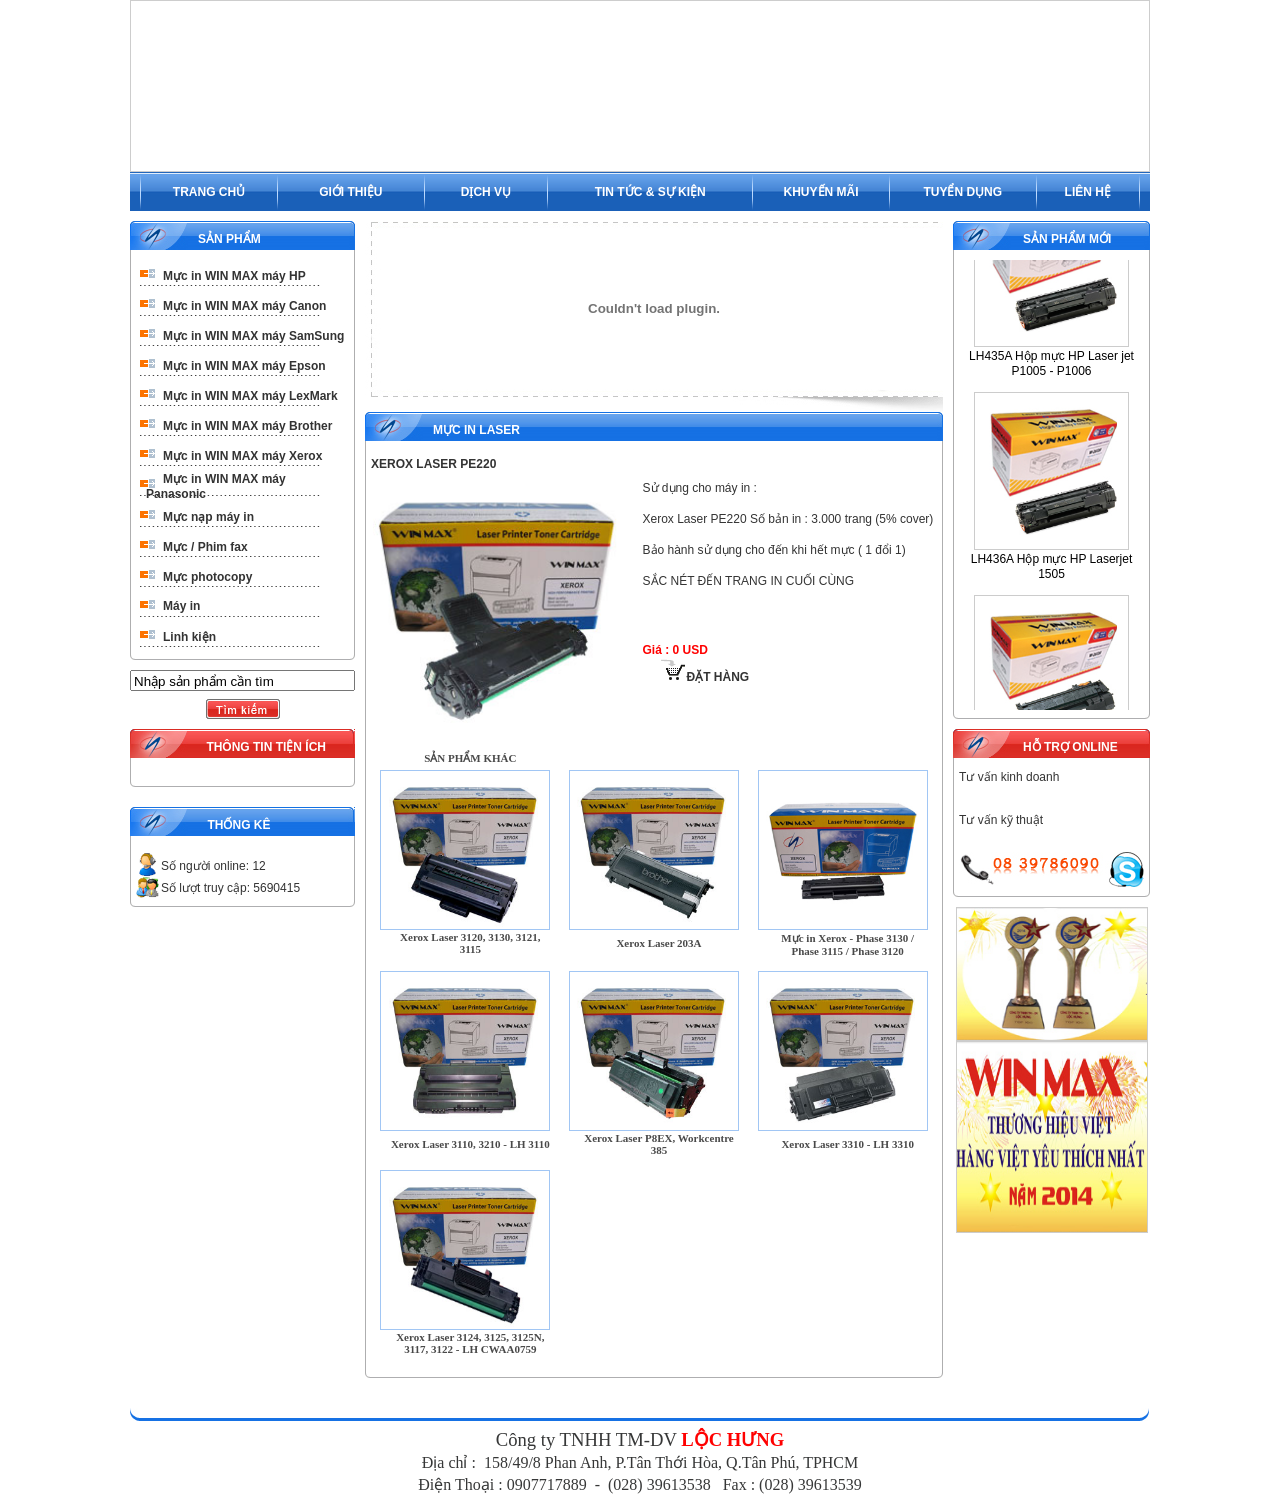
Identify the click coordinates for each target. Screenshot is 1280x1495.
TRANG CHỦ (209, 192)
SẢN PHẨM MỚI (1067, 239)
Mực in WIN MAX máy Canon (244, 306)
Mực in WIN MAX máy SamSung (253, 336)
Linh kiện (189, 637)
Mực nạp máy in (208, 517)
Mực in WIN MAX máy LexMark (250, 396)
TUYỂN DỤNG (962, 192)
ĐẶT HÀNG (705, 677)
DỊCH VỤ (486, 192)
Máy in (181, 606)
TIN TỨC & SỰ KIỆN (650, 192)
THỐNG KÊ (238, 825)
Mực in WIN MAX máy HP (234, 276)
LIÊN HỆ (1088, 192)
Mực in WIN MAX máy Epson (244, 366)
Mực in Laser (476, 430)
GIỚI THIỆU (350, 192)
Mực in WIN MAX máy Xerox (242, 456)
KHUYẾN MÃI (821, 192)
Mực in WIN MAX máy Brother (247, 426)
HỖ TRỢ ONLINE (1070, 747)
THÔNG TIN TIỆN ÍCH (266, 747)
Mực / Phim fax (205, 547)
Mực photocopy (207, 577)
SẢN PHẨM (229, 239)
